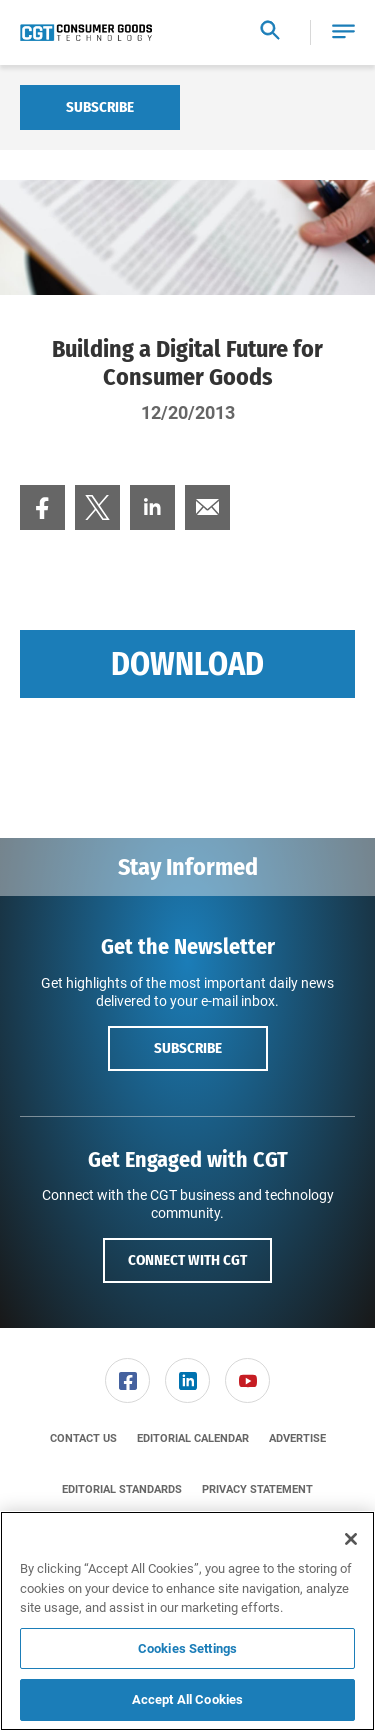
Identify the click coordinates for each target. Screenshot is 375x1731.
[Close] (351, 1539)
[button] (343, 32)
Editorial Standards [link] (122, 1489)
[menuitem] (42, 507)
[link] (42, 507)
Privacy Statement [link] (257, 1489)
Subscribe (100, 107)
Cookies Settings (187, 1648)
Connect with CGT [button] (187, 1260)
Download (187, 664)
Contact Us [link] (83, 1438)
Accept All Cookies (187, 1699)
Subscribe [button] (188, 1048)
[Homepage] (86, 33)
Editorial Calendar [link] (193, 1438)
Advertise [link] (297, 1438)
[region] (187, 1621)
